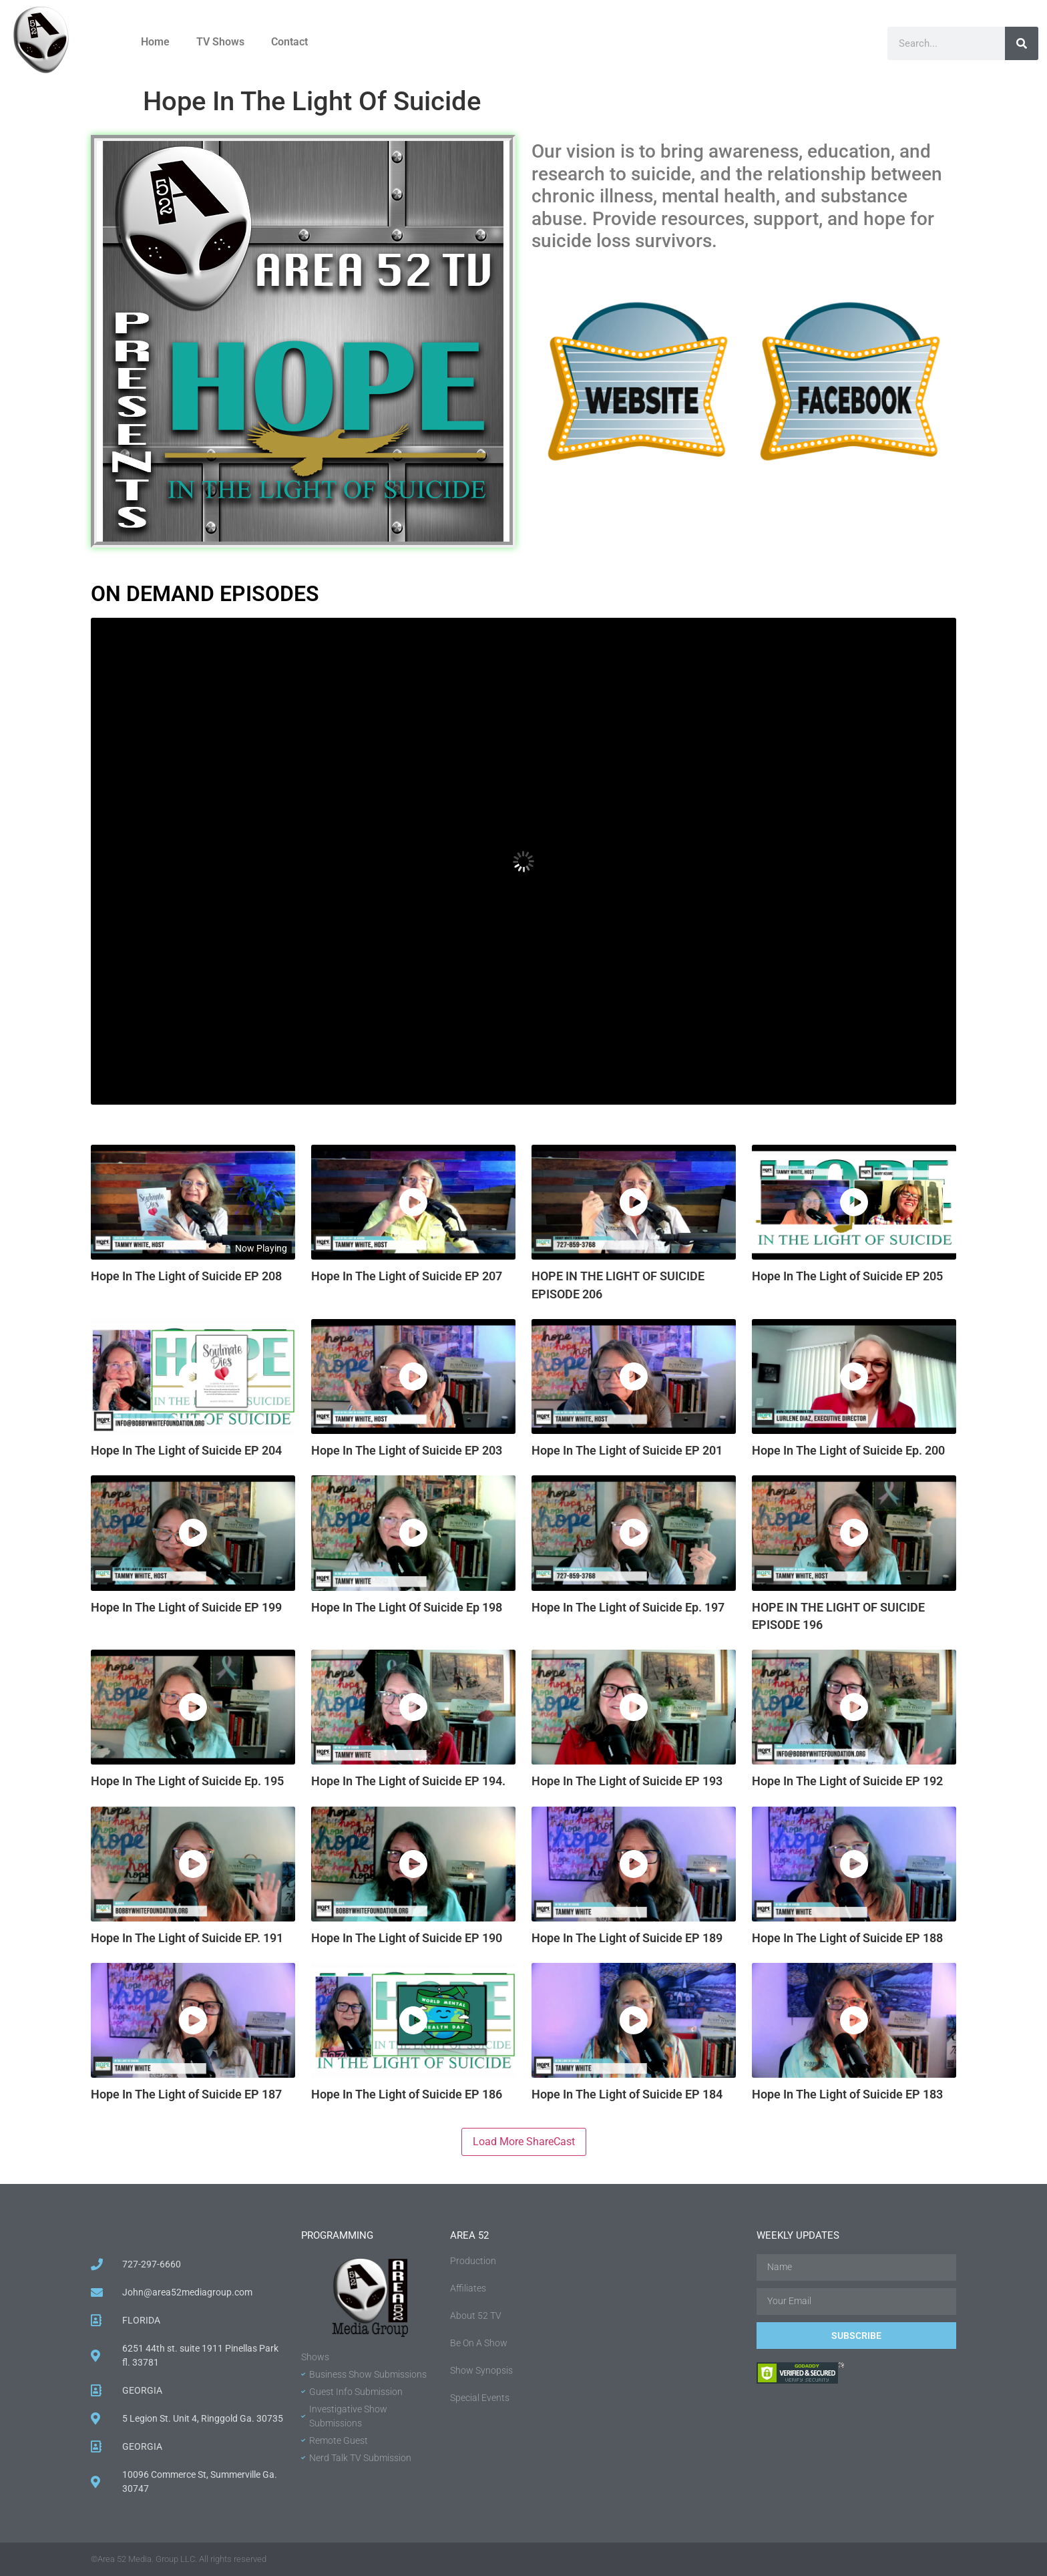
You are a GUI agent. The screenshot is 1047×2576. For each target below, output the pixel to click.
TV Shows (220, 41)
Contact (289, 41)
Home (155, 41)
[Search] (1021, 43)
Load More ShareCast (524, 2141)
